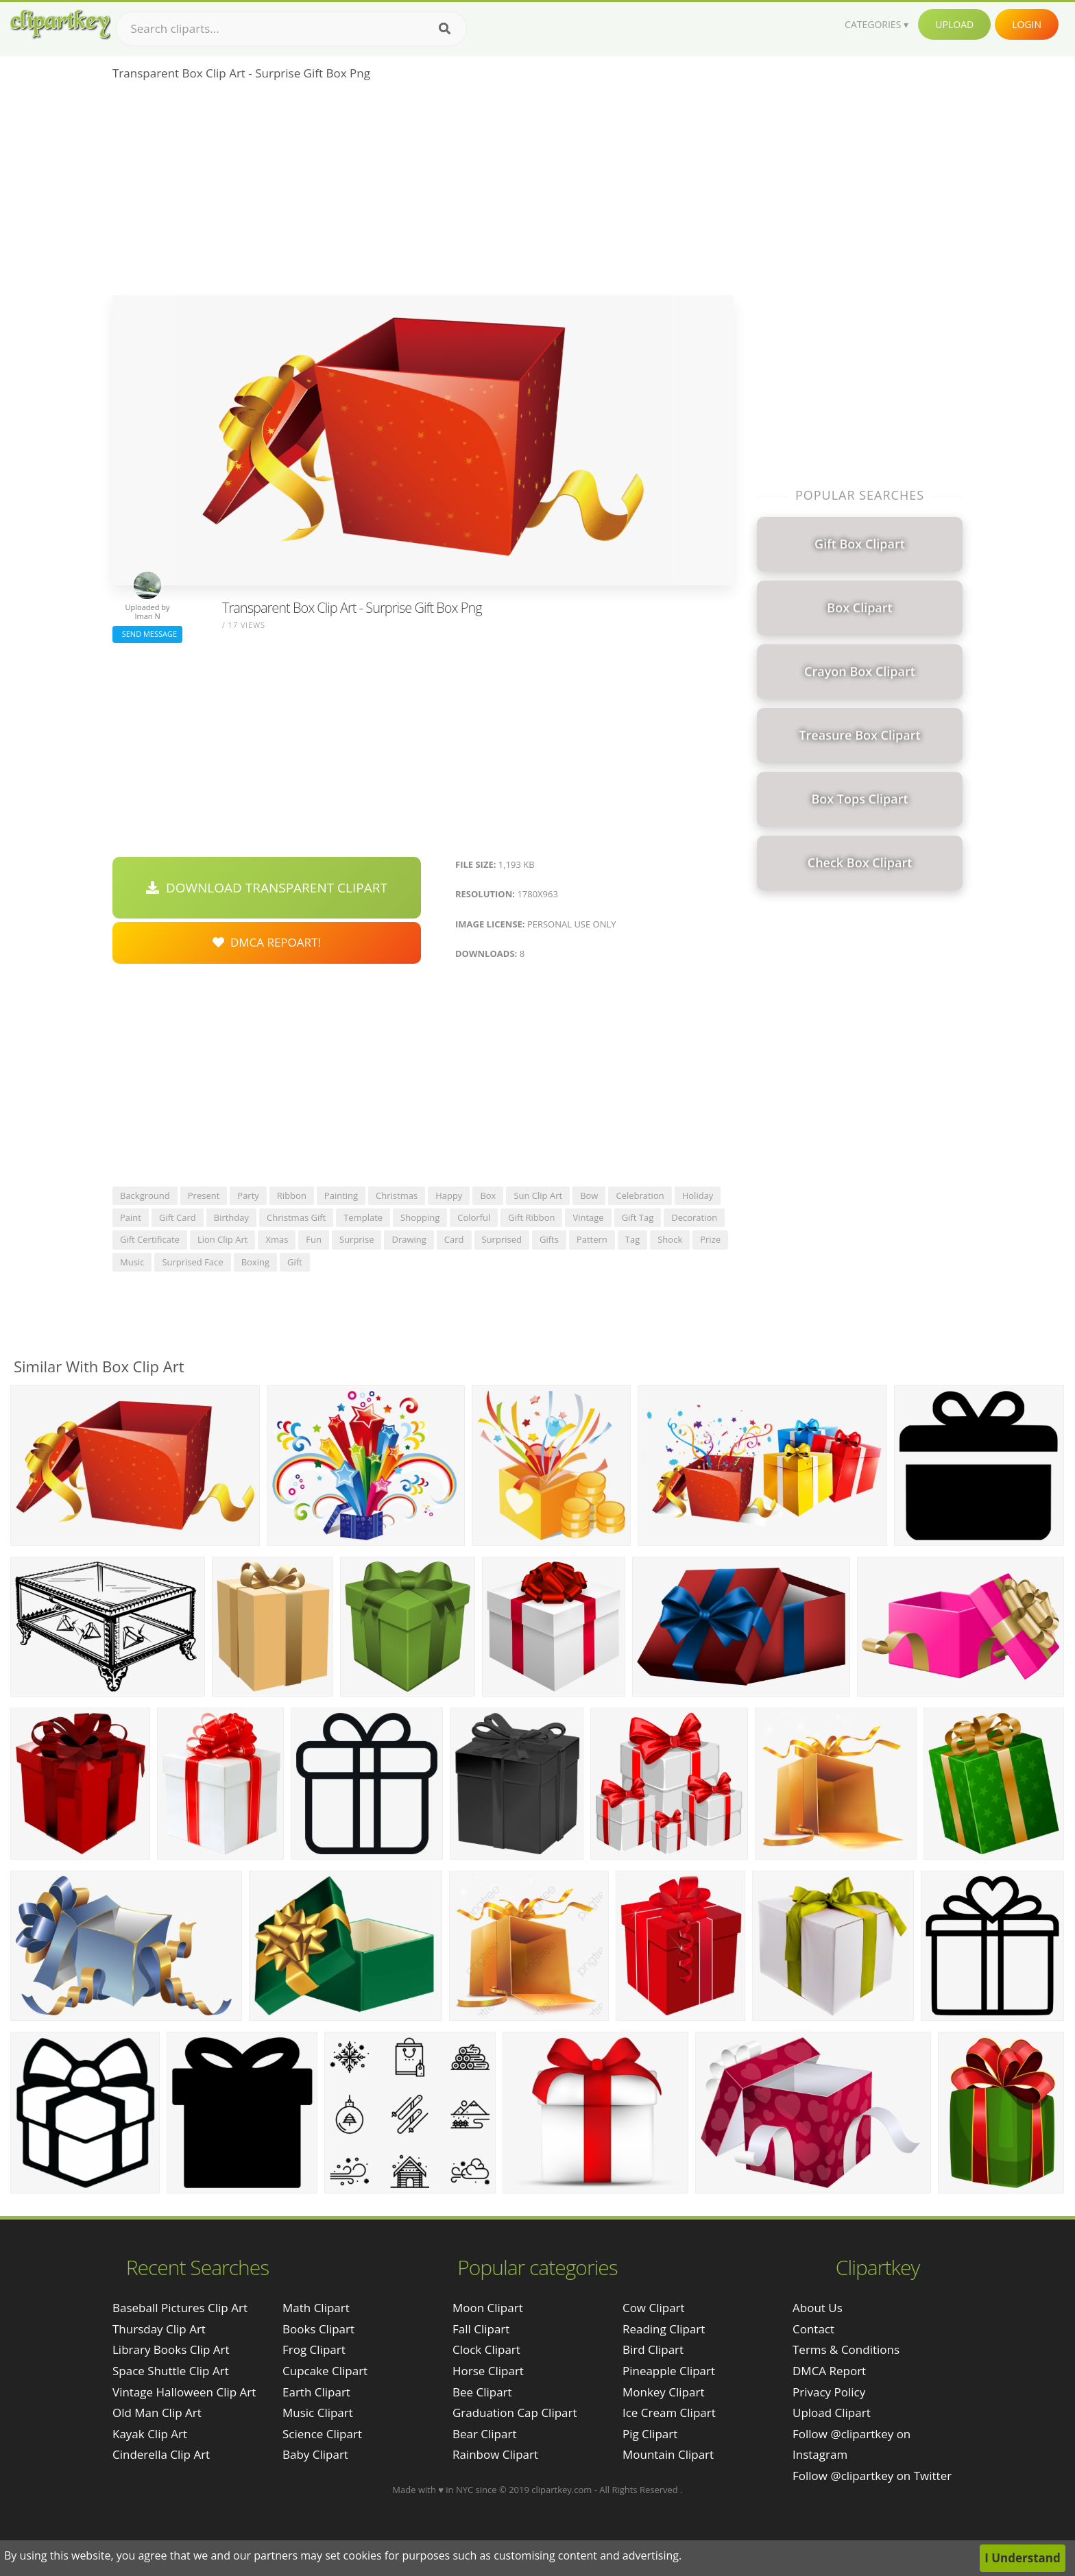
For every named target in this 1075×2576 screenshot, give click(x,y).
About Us (818, 2308)
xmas (276, 1239)
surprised (502, 1239)
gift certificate (150, 1239)
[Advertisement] (422, 193)
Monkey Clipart (664, 2392)
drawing (408, 1239)
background (145, 1195)
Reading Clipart (664, 2329)
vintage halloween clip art (184, 2392)
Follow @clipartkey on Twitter (872, 2475)
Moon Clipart (487, 2308)
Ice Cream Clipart (669, 2412)
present (204, 1195)
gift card (177, 1217)
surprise (356, 1239)
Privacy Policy (829, 2392)
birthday (231, 1217)
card (454, 1239)
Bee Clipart (482, 2392)
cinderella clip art (161, 2454)
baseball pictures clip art (179, 2308)
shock (669, 1239)
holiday (698, 1195)
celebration (640, 1195)
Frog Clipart (314, 2349)
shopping (419, 1217)
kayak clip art (149, 2434)
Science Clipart (322, 2434)
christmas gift (296, 1217)
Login (1026, 24)
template (363, 1217)
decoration (694, 1217)
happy (448, 1195)
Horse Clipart (488, 2371)
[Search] (445, 29)
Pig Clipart (650, 2434)
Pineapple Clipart (669, 2371)
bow (589, 1195)
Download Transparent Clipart (266, 888)
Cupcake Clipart (324, 2371)
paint (130, 1217)
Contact (813, 2329)
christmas (397, 1195)
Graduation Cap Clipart (514, 2412)
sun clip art (538, 1195)
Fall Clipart (480, 2329)
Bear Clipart (484, 2434)
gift (294, 1262)
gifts (549, 1239)
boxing (255, 1262)
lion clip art (222, 1239)
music (132, 1262)
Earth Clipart (316, 2392)
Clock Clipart (486, 2349)
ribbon (291, 1195)
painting (341, 1195)
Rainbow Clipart (495, 2454)
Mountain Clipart (668, 2454)
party (248, 1195)
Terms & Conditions (846, 2349)
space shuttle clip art (170, 2371)
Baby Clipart (315, 2454)
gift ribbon (531, 1217)
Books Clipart (318, 2329)
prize (710, 1239)
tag (632, 1239)
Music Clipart (317, 2412)
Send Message (147, 634)
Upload (954, 24)
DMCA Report (829, 2371)
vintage (587, 1217)
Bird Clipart (653, 2349)
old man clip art (157, 2412)
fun (314, 1239)
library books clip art (171, 2349)
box (488, 1195)
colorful (473, 1217)
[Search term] (291, 29)
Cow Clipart (654, 2308)
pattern (592, 1239)
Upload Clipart (832, 2412)
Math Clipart (316, 2308)
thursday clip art (159, 2329)
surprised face (192, 1262)
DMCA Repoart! (267, 942)
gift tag (638, 1217)
